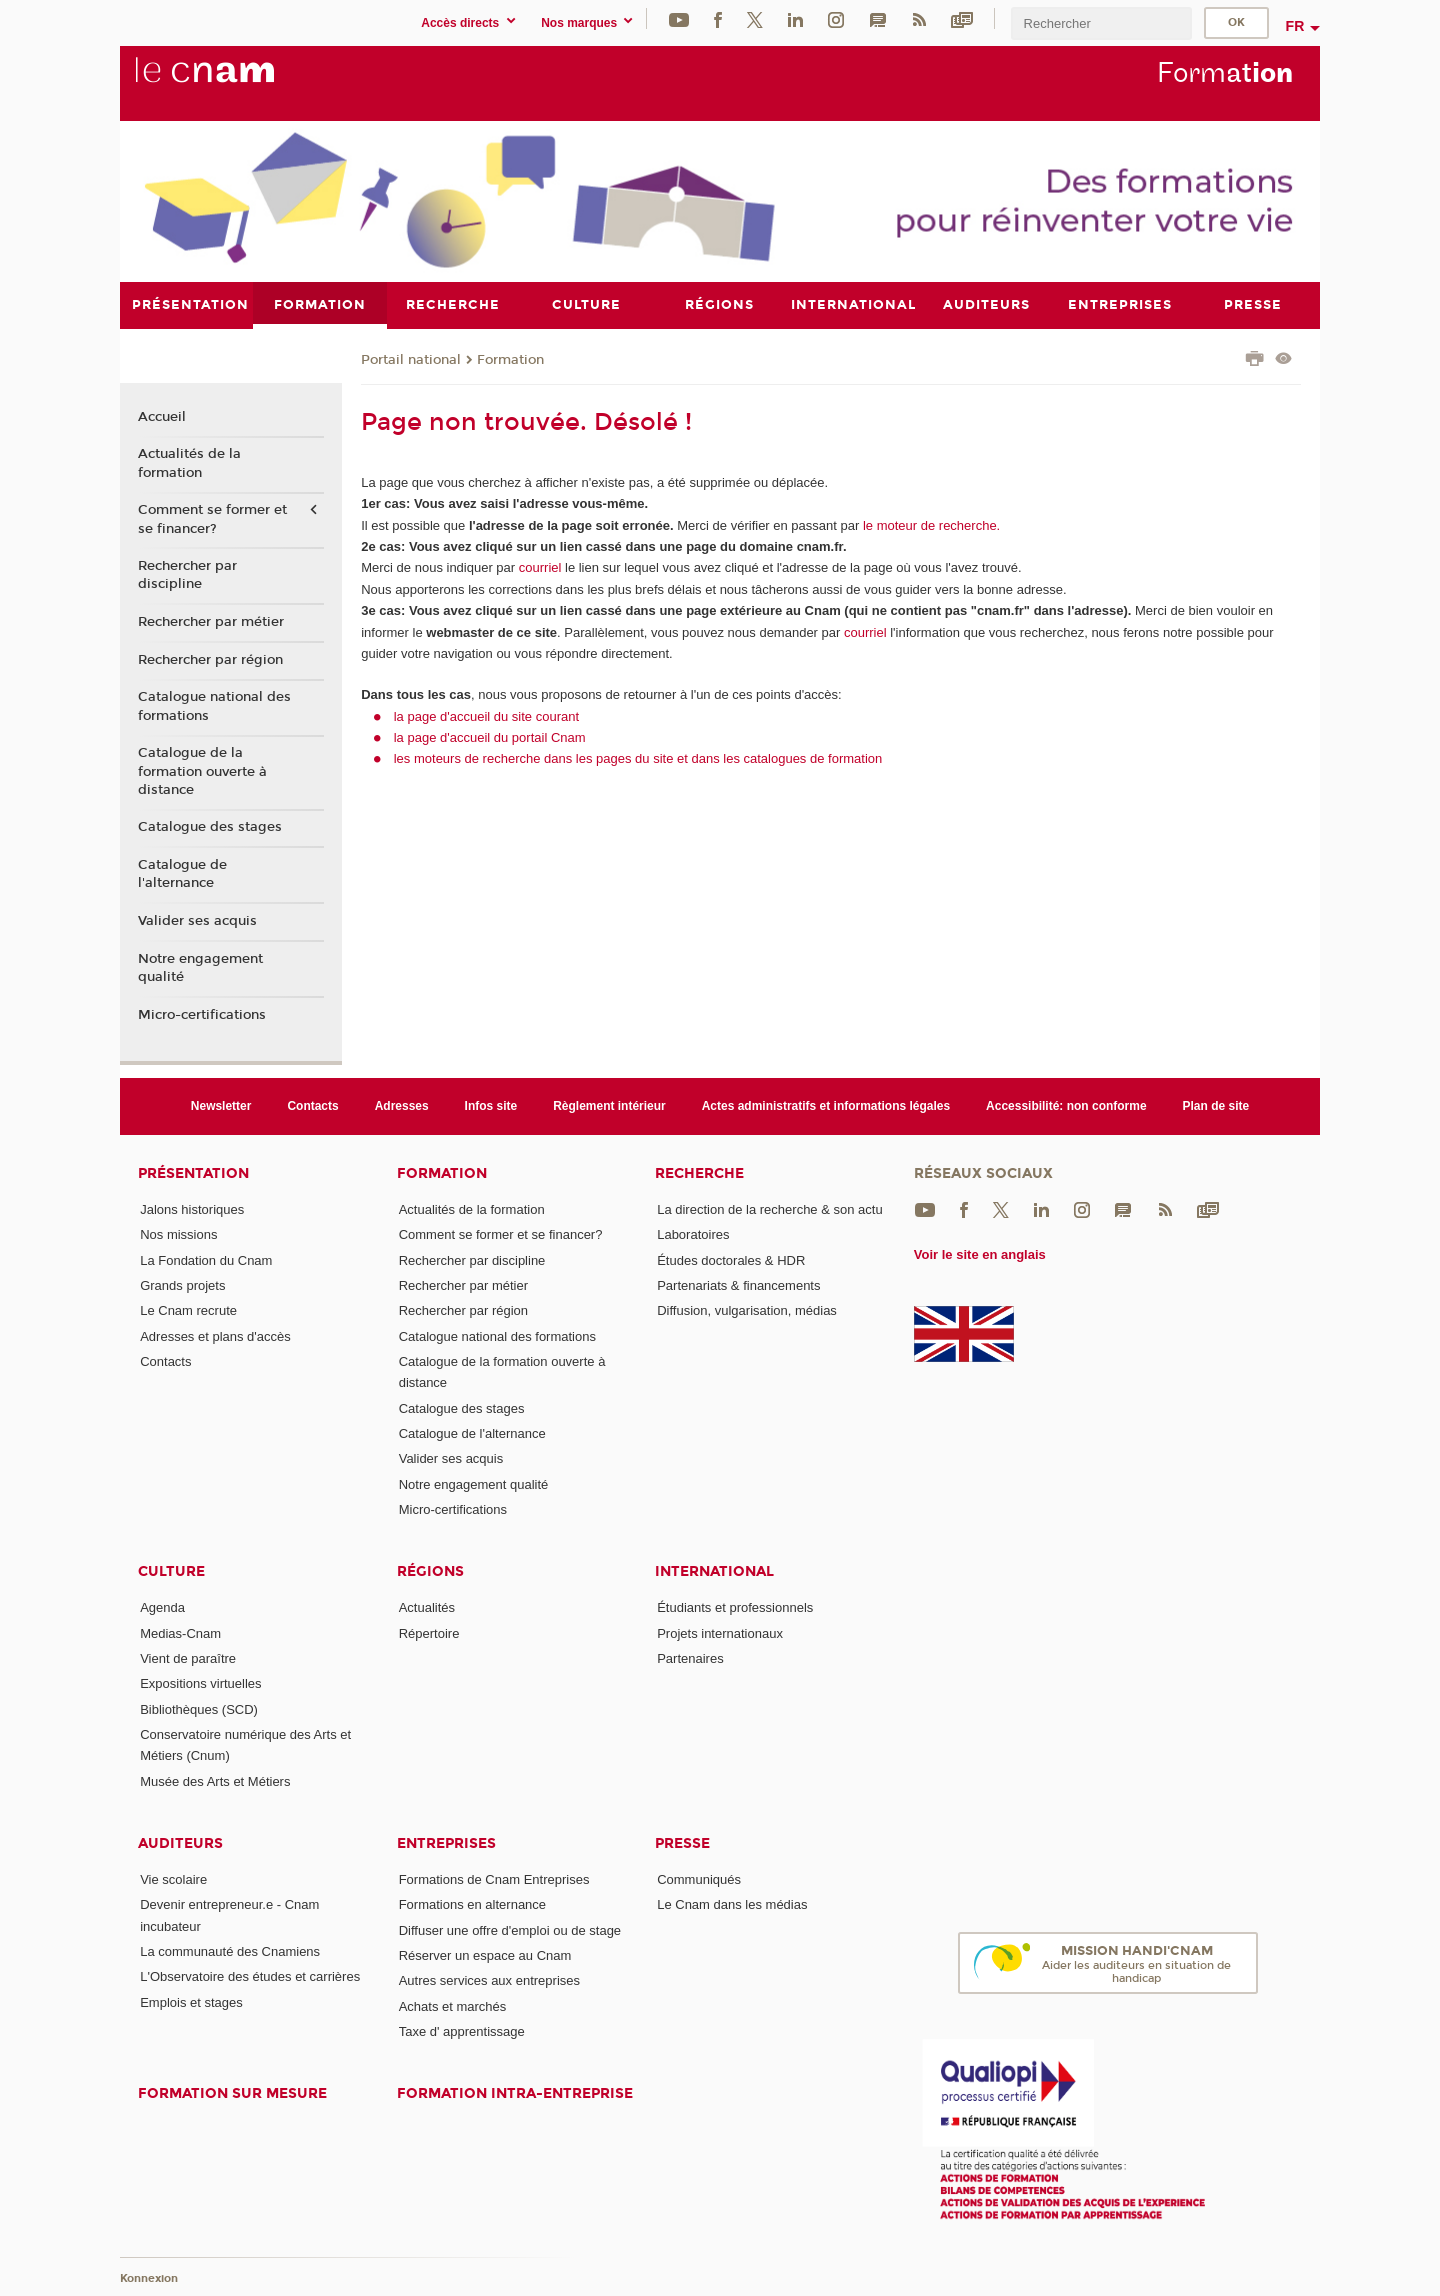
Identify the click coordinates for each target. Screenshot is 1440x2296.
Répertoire (429, 1632)
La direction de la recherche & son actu (769, 1209)
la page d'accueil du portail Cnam (490, 736)
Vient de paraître (188, 1658)
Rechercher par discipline (187, 575)
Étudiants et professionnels (735, 1607)
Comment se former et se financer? (212, 519)
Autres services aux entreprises (489, 1980)
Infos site (491, 1105)
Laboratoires (693, 1234)
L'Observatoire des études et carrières (250, 1976)
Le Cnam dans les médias (732, 1904)
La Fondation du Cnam (206, 1259)
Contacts (312, 1105)
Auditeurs (180, 1843)
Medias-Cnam (180, 1632)
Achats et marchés (453, 2005)
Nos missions (178, 1234)
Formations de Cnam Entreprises (494, 1879)
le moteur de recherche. (929, 524)
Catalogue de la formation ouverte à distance (202, 771)
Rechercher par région (210, 659)
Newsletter (221, 1105)
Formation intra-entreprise (515, 2093)
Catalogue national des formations (214, 706)
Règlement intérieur (609, 1105)
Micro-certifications (202, 1014)
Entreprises (446, 1843)
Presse (682, 1843)
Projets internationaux (720, 1632)
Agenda (162, 1607)
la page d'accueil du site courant (486, 715)
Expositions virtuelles (200, 1683)
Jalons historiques (192, 1209)
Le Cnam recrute (188, 1310)
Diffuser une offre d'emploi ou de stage (510, 1929)
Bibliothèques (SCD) (199, 1708)
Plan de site (1216, 1105)
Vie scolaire (173, 1879)
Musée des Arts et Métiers (215, 1780)
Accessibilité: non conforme (1066, 1105)
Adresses (402, 1105)
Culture (171, 1571)
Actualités (427, 1607)
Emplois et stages (191, 2001)
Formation (510, 359)
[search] (1101, 23)
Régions (430, 1571)
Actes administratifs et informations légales (826, 1105)
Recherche (699, 1173)
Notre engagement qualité (200, 967)
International (714, 1571)
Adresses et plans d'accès (215, 1335)
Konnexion (149, 2278)
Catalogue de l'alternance (182, 874)
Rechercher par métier (211, 622)
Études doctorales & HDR (731, 1259)
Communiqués (699, 1879)
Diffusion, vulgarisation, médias (747, 1310)
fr (1295, 26)
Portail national (411, 359)
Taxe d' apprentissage (462, 2030)
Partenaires (690, 1658)
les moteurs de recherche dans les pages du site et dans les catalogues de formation (638, 758)
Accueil (162, 416)
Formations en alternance (472, 1904)
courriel (540, 567)
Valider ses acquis (197, 921)
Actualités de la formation (189, 463)
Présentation (193, 1173)
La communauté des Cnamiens (230, 1951)
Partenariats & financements (738, 1285)
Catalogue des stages (210, 827)
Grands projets (182, 1285)
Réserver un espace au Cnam (485, 1954)
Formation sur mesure (232, 2093)
